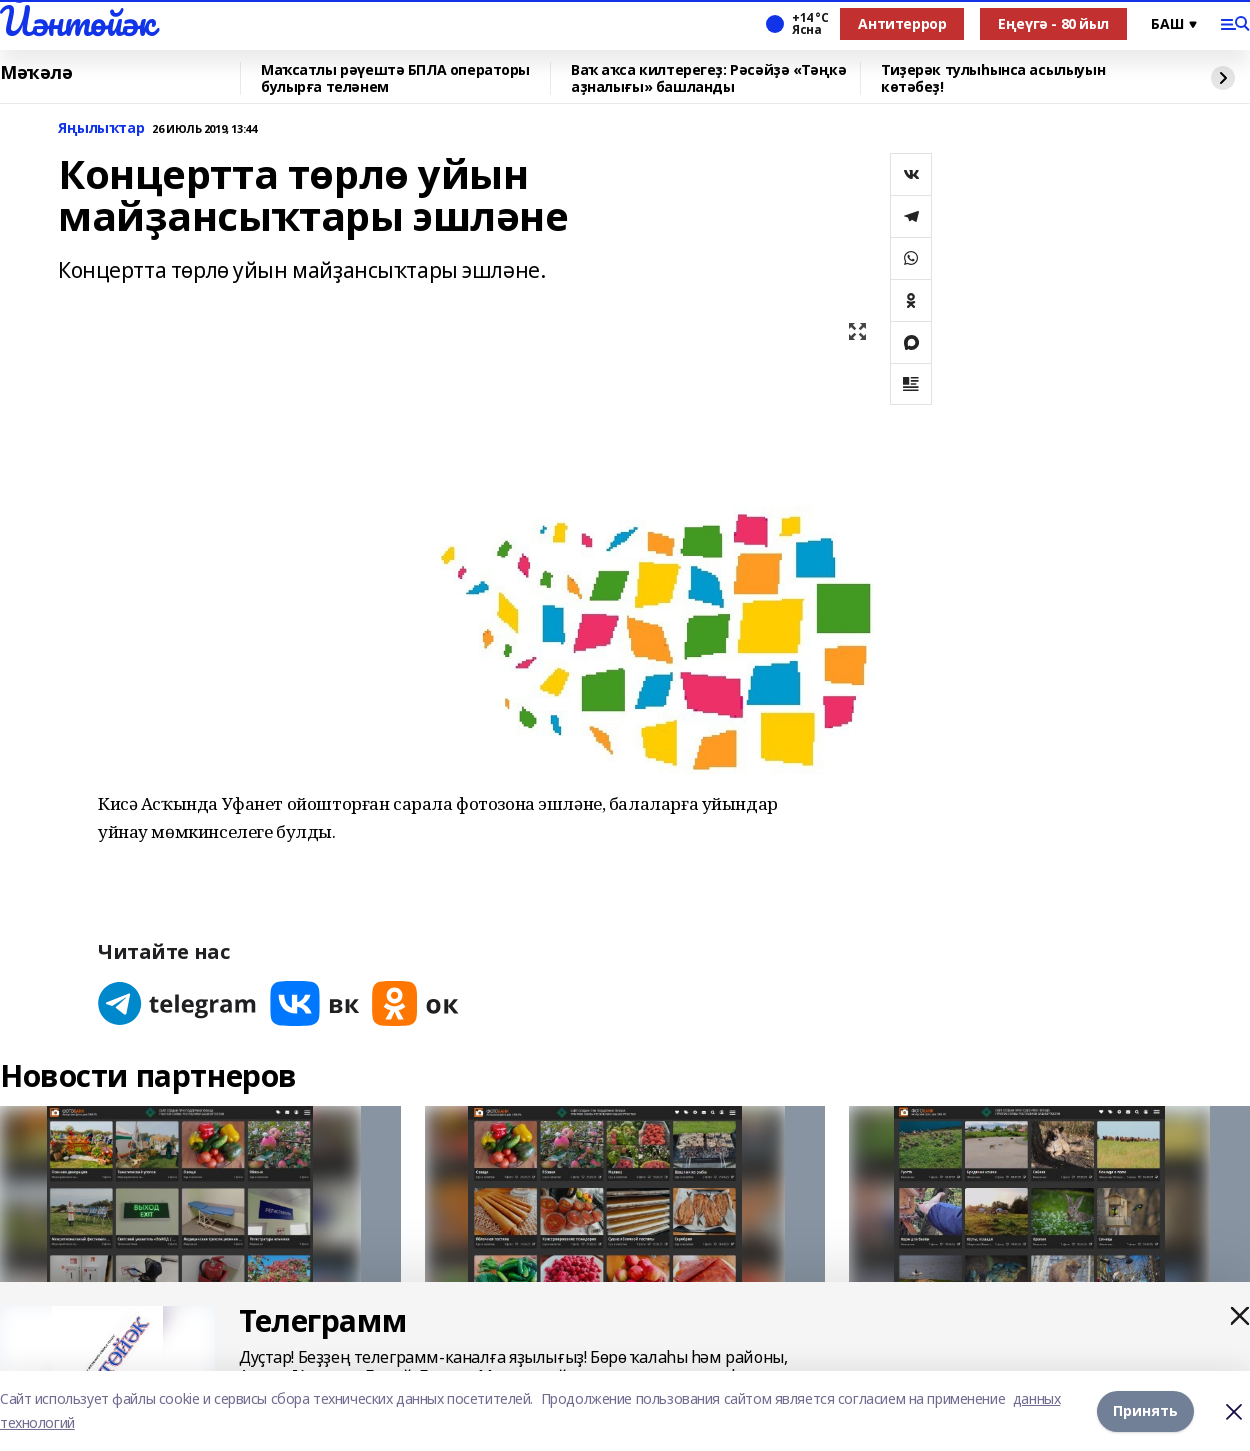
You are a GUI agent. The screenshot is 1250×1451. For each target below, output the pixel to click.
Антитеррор (902, 23)
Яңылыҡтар (101, 128)
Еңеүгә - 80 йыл (1053, 23)
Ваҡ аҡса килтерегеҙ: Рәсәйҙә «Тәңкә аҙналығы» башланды (708, 78)
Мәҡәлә (36, 73)
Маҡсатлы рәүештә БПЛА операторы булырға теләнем (395, 78)
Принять (1145, 1410)
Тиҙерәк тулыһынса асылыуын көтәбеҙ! (993, 78)
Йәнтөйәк (77, 21)
